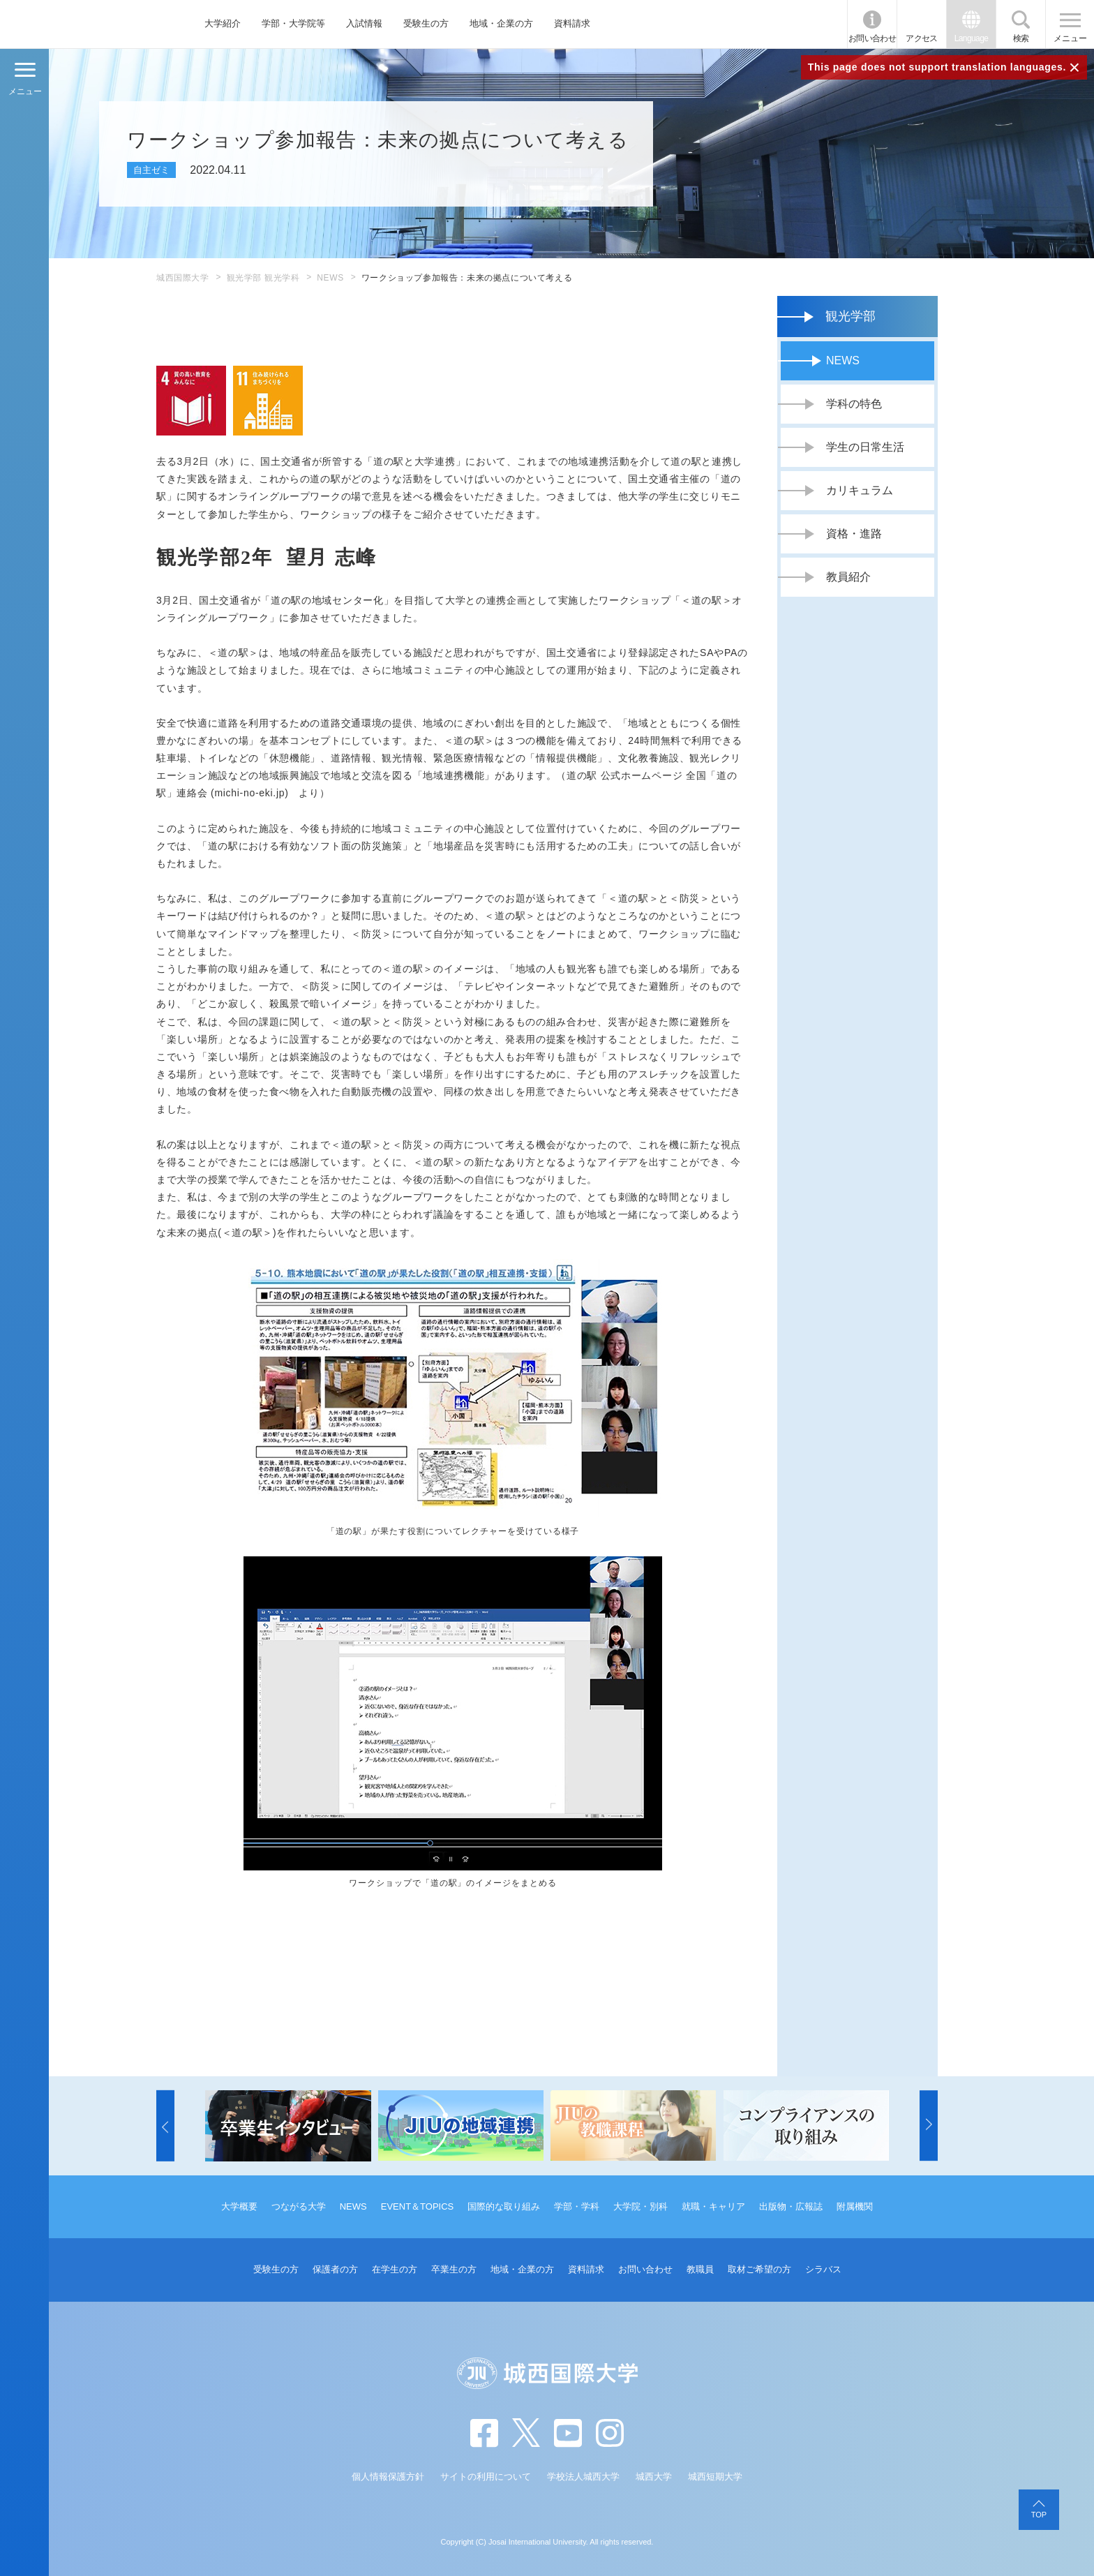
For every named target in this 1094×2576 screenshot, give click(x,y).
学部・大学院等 (293, 23)
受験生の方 (426, 23)
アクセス (922, 38)
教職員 (700, 2269)
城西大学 (654, 2476)
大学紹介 (222, 23)
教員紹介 (848, 577)
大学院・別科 (640, 2206)
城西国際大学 (182, 278)
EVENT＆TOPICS (417, 2206)
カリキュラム (859, 490)
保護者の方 (335, 2269)
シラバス (823, 2269)
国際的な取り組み (503, 2206)
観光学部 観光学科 (263, 278)
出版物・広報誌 (791, 2206)
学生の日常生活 (865, 447)
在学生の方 (394, 2269)
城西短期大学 (715, 2476)
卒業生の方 (454, 2269)
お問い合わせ (872, 38)
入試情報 (364, 23)
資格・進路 (854, 533)
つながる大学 (298, 2206)
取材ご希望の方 (759, 2269)
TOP (1039, 2514)
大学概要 (239, 2206)
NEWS (330, 278)
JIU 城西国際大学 (82, 24)
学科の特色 (854, 404)
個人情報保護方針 (388, 2476)
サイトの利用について (485, 2476)
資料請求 (572, 23)
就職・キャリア (713, 2206)
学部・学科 (576, 2206)
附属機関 (855, 2206)
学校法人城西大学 (583, 2476)
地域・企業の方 (501, 23)
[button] (165, 2125)
